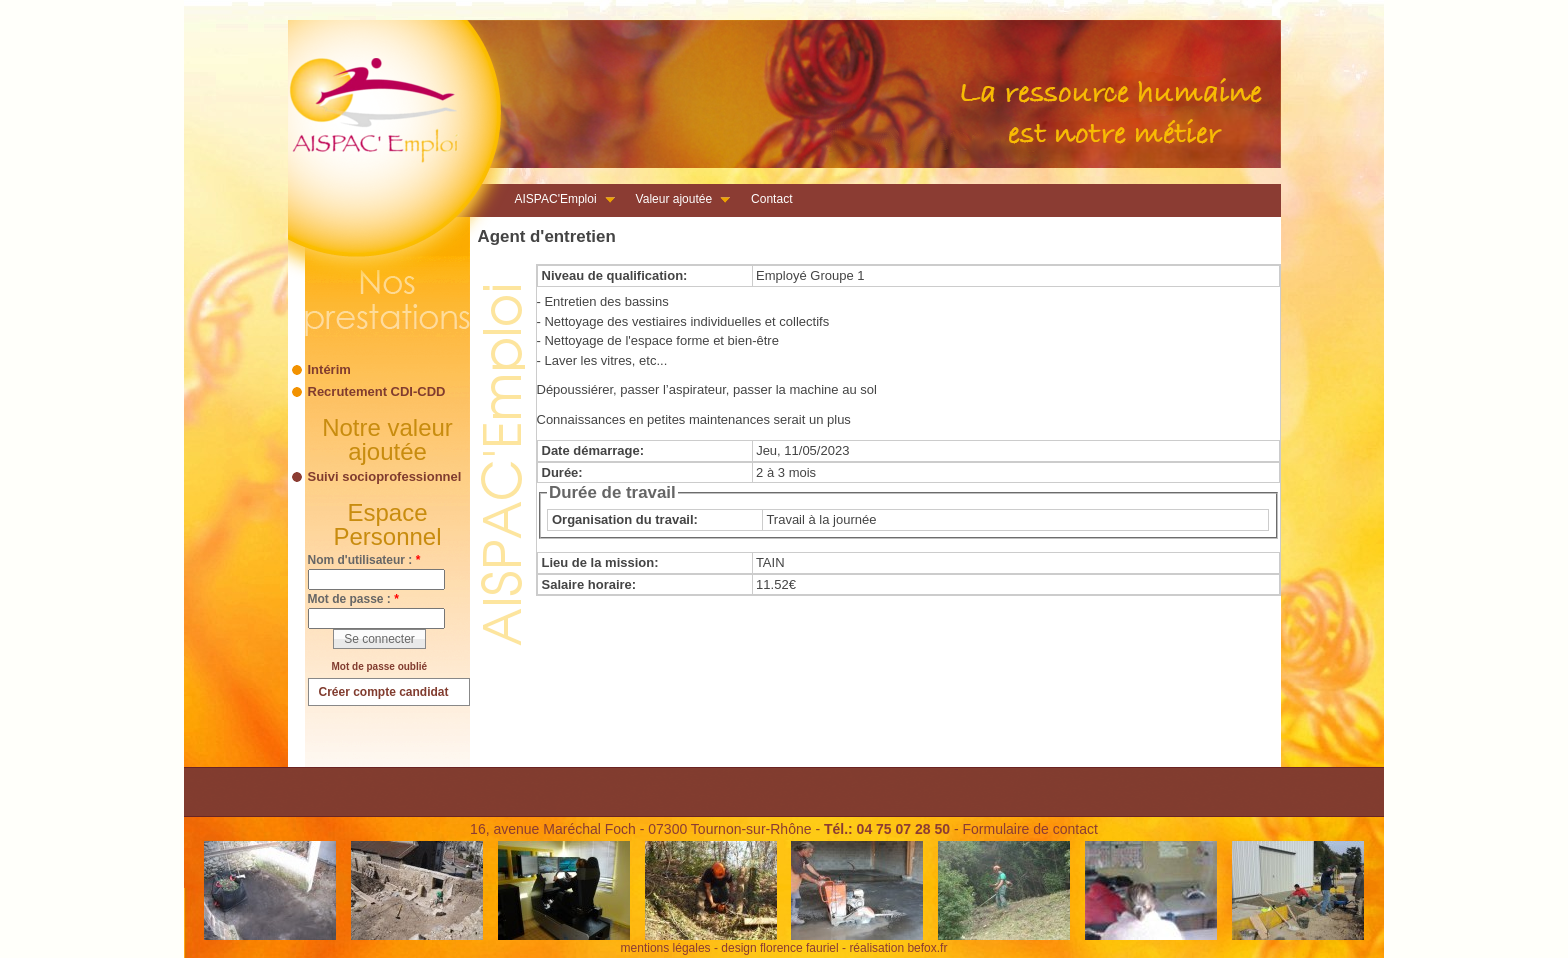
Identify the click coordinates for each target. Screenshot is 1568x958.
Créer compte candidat (384, 692)
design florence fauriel (779, 948)
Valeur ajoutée (677, 201)
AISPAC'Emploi (559, 201)
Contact (771, 199)
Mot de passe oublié (380, 666)
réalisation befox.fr (898, 948)
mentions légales (666, 948)
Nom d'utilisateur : (364, 560)
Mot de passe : (353, 599)
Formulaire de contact (1029, 829)
